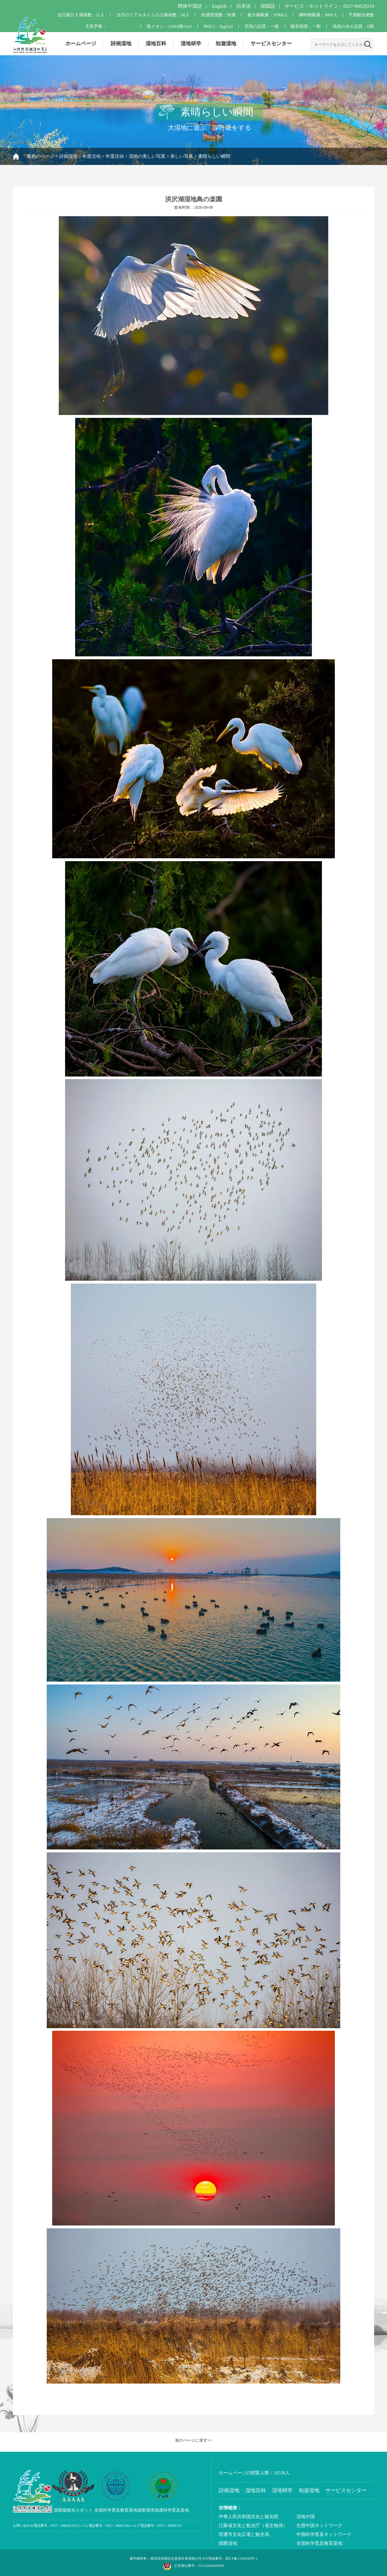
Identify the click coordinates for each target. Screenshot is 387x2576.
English (219, 6)
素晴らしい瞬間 (214, 156)
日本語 (243, 6)
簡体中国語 (190, 6)
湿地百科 (156, 43)
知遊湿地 (226, 43)
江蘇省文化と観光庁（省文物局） (253, 2525)
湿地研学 (191, 43)
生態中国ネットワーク (319, 2525)
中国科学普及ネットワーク (323, 2534)
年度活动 (91, 156)
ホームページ (80, 43)
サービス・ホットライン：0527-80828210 (329, 6)
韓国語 (268, 6)
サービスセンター (271, 43)
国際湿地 (228, 2543)
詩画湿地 (121, 43)
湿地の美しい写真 (147, 156)
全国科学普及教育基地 (319, 2543)
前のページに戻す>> (193, 2440)
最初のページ (40, 156)
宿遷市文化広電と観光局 (244, 2534)
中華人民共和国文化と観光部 (248, 2516)
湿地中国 (305, 2516)
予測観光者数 (361, 15)
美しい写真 (181, 156)
